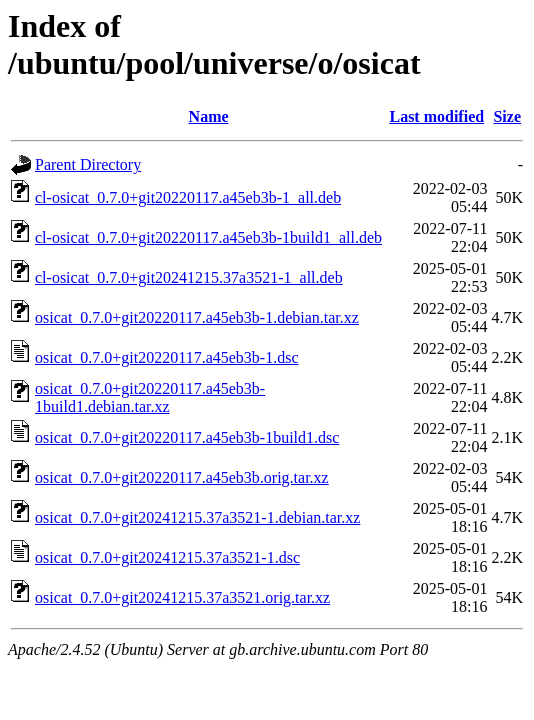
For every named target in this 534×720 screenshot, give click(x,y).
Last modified (436, 116)
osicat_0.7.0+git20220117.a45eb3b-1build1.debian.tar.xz (150, 397)
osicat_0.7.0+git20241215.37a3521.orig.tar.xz (182, 597)
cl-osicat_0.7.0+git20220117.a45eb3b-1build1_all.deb (208, 237)
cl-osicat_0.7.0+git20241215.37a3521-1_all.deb (189, 277)
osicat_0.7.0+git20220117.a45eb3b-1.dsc (167, 357)
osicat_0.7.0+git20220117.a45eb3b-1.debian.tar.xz (197, 317)
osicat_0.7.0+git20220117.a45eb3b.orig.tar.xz (182, 477)
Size (507, 116)
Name (209, 116)
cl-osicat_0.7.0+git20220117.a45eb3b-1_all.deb (188, 197)
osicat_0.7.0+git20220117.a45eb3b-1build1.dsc (187, 437)
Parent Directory (88, 164)
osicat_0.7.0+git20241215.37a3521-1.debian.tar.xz (197, 517)
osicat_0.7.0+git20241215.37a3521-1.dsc (167, 557)
